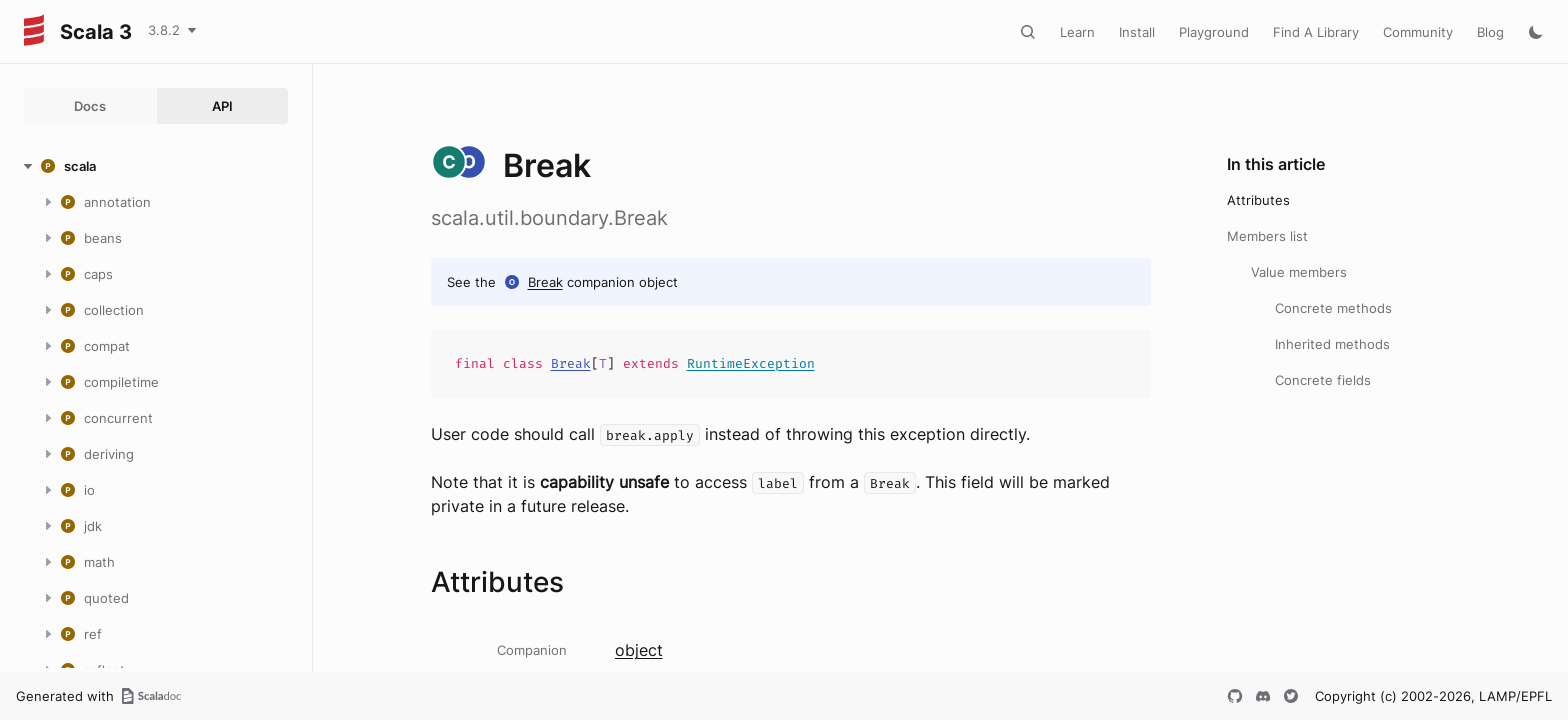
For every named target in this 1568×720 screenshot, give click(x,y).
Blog (1490, 32)
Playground (1214, 32)
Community (1418, 32)
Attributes (1258, 200)
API (222, 106)
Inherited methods (1332, 344)
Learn (1077, 32)
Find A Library (1316, 32)
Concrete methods (1333, 308)
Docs (90, 106)
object (639, 650)
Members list (1267, 236)
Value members (1299, 272)
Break (545, 282)
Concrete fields (1323, 380)
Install (1137, 32)
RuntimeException (751, 363)
